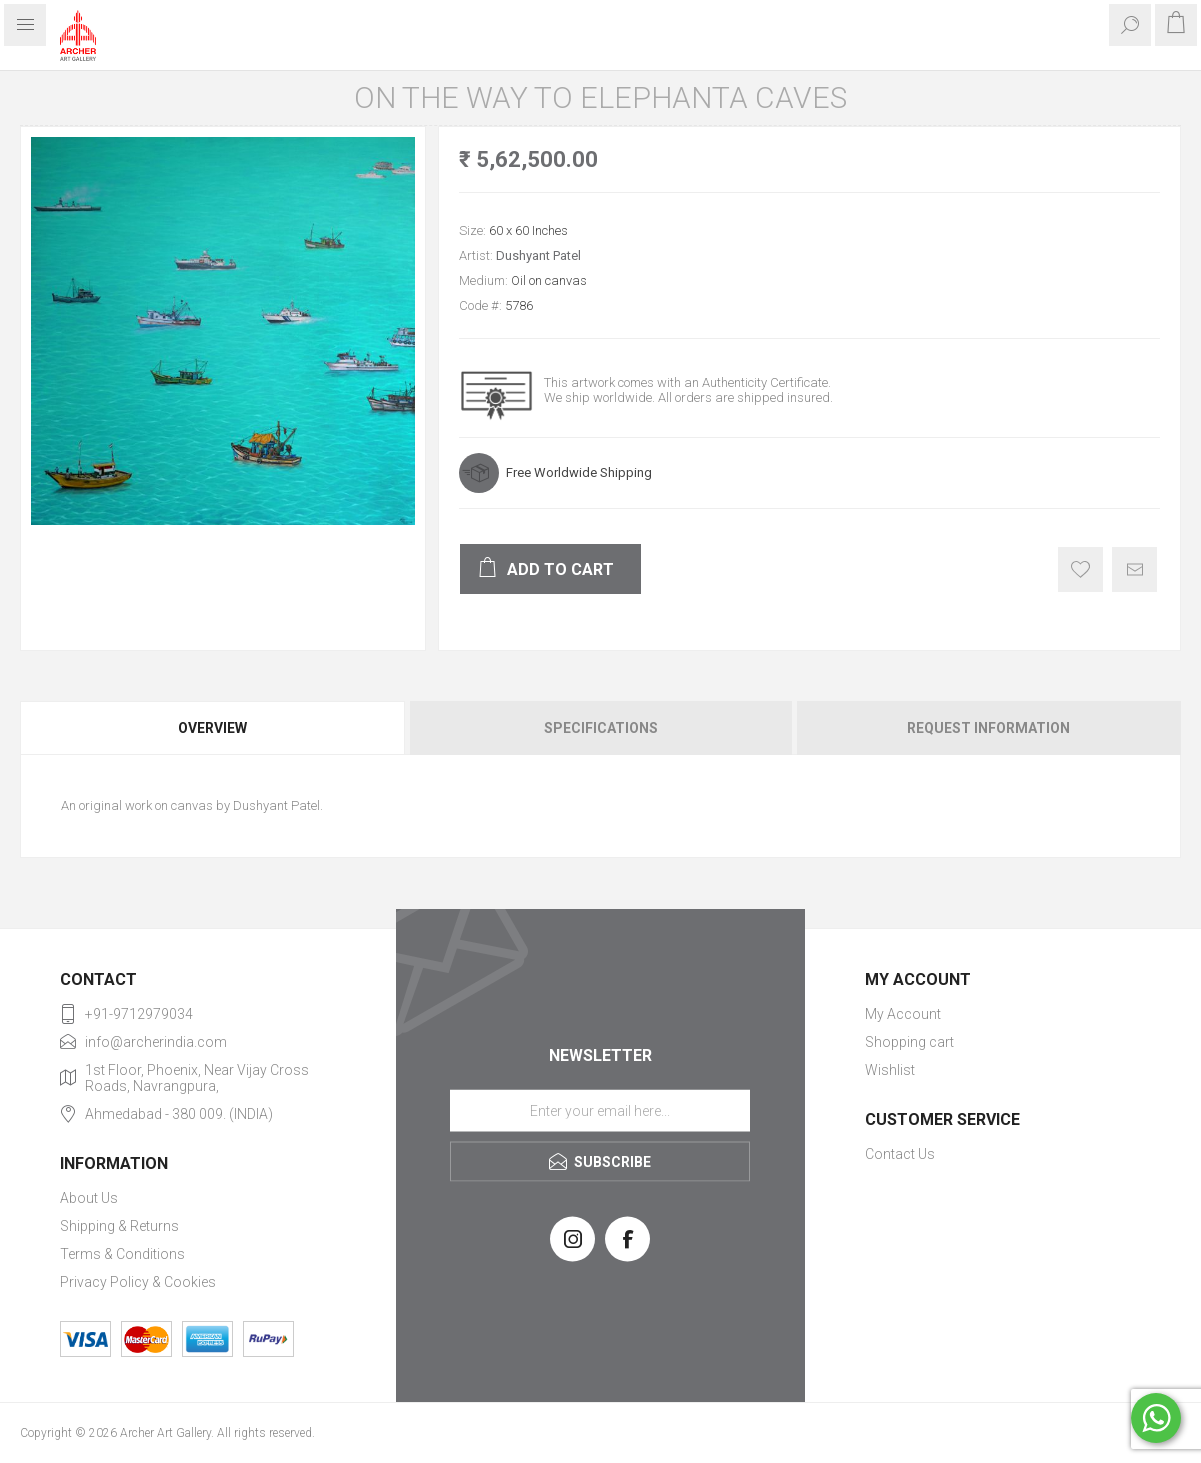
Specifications (601, 728)
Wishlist (890, 1070)
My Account (903, 1014)
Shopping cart (909, 1042)
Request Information (988, 728)
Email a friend (1134, 569)
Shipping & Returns (119, 1226)
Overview (212, 728)
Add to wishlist (1080, 569)
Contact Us (900, 1154)
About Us (89, 1198)
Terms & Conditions (122, 1254)
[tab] (213, 728)
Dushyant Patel (538, 255)
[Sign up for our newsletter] (600, 1110)
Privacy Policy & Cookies (138, 1282)
